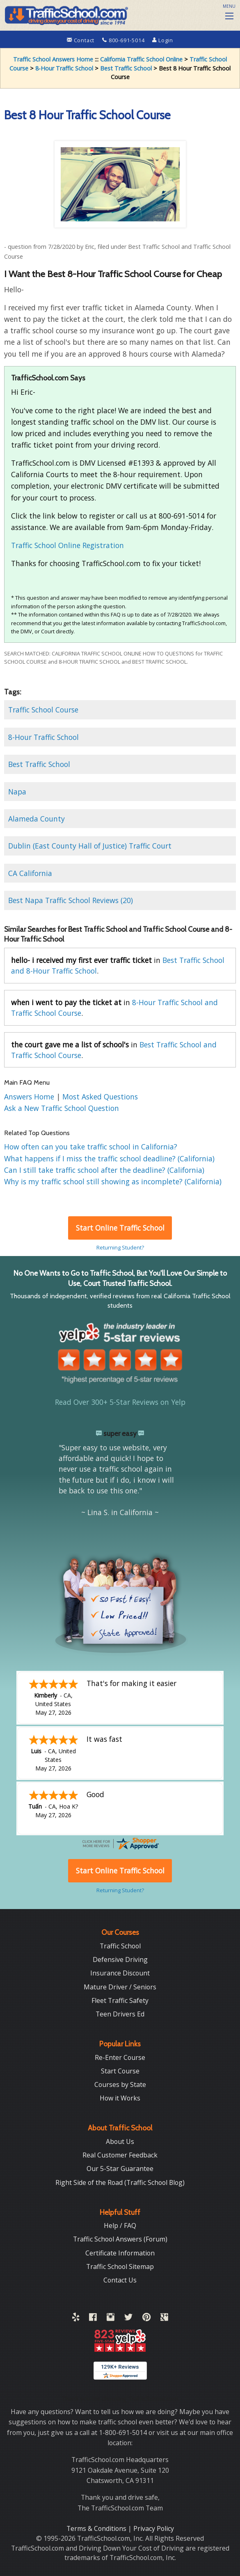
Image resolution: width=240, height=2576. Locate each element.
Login (162, 40)
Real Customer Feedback (120, 2155)
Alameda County (36, 819)
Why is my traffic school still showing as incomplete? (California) (113, 1181)
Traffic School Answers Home (53, 59)
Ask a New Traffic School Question (61, 1108)
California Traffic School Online (141, 59)
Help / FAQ (120, 2225)
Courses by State (120, 2084)
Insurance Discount (120, 1973)
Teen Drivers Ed (120, 2013)
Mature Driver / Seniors (120, 1986)
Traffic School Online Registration (67, 545)
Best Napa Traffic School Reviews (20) (70, 900)
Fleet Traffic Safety (120, 2000)
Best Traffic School (126, 68)
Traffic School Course (43, 710)
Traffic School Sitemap (120, 2266)
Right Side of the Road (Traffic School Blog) (120, 2182)
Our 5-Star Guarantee (120, 2168)
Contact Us (120, 2280)
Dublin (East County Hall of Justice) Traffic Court (89, 846)
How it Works (120, 2098)
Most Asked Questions (100, 1096)
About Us (120, 2141)
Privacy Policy (153, 2528)
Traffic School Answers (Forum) (120, 2239)
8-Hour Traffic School (64, 68)
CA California (30, 873)
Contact (81, 40)
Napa (17, 791)
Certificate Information (120, 2252)
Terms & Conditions (97, 2528)
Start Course (120, 2070)
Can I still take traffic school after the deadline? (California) (104, 1170)
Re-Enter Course (120, 2057)
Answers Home (30, 1096)
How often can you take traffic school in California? (90, 1146)
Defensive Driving (120, 1959)
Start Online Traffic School (120, 1228)
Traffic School (120, 1945)
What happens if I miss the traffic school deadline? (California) (109, 1158)
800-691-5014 (124, 40)
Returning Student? (120, 1247)
